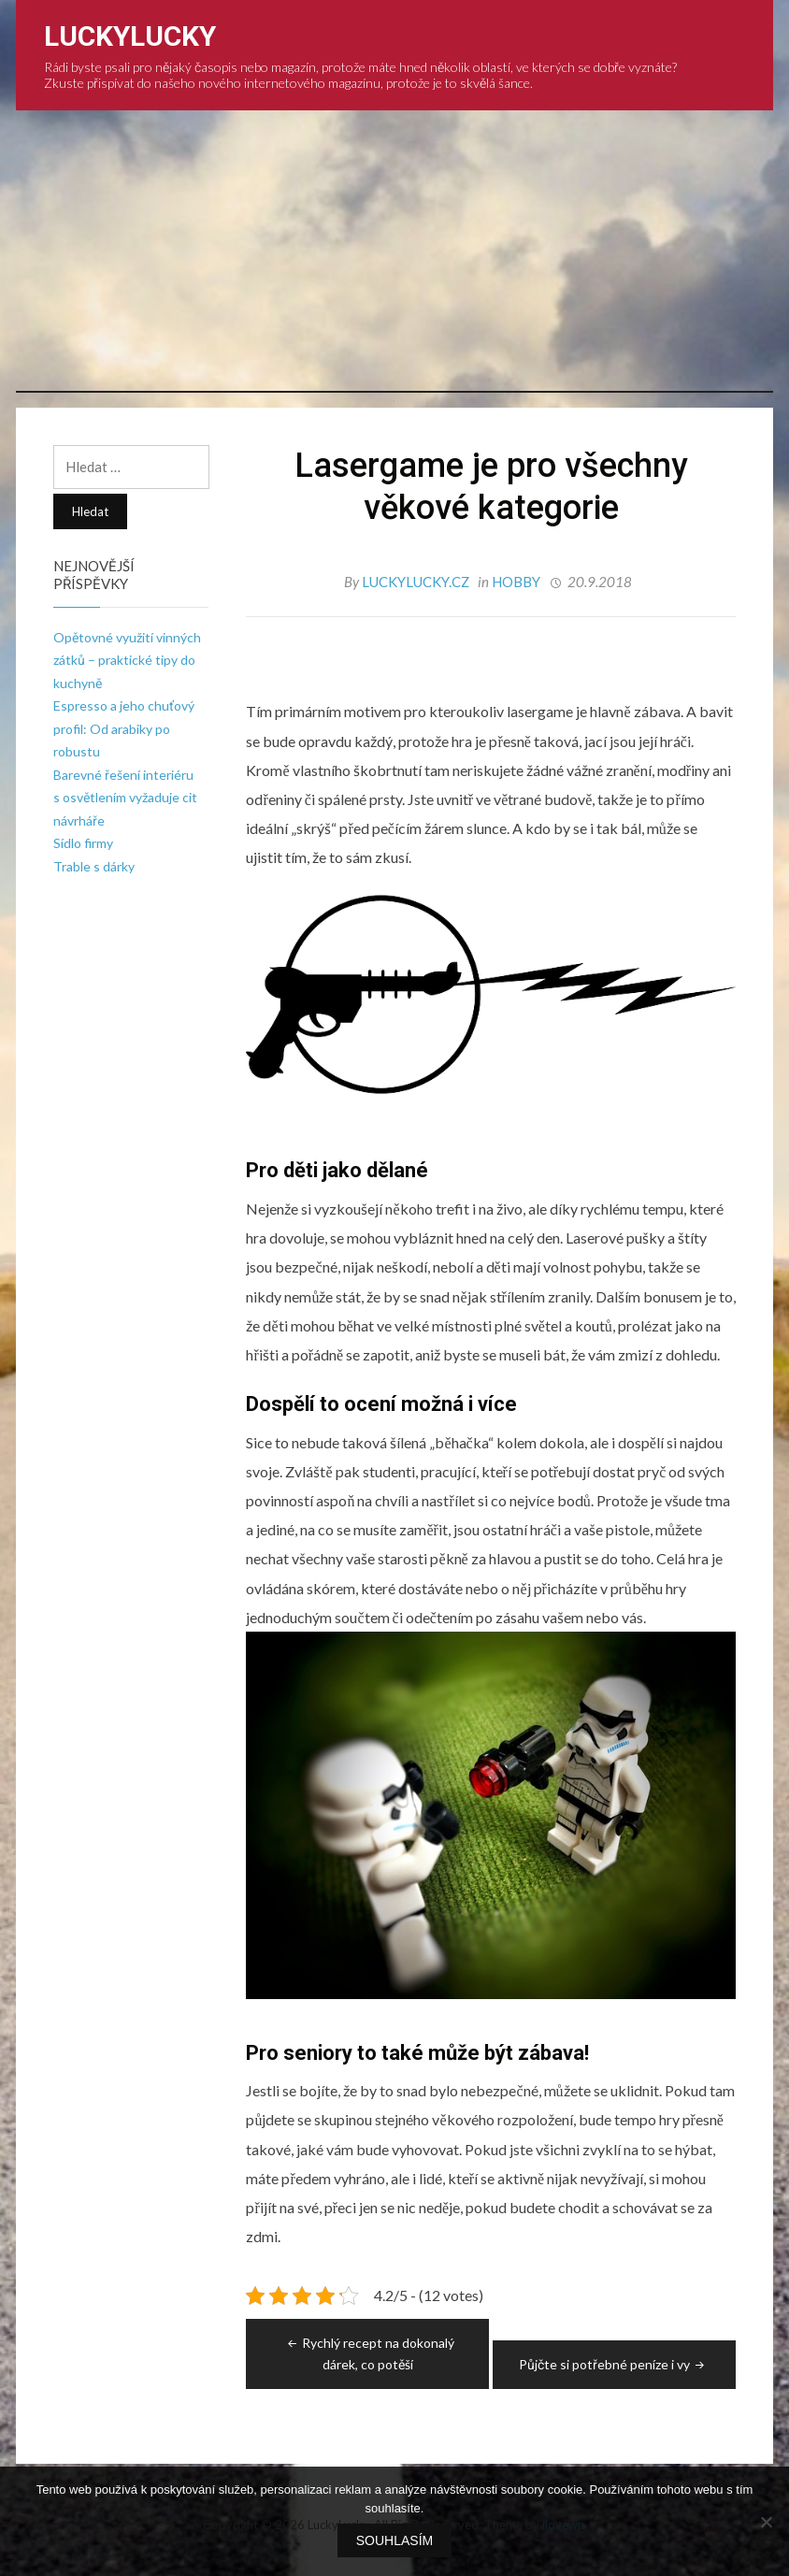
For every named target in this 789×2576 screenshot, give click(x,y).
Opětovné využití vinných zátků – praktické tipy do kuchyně (127, 660)
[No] (765, 2521)
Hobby (517, 581)
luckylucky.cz (417, 581)
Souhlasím (394, 2540)
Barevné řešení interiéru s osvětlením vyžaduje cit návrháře (125, 797)
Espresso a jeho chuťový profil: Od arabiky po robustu (123, 728)
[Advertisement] (394, 250)
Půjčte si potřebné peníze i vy (613, 2364)
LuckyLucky (130, 36)
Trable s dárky (94, 866)
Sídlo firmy (83, 843)
